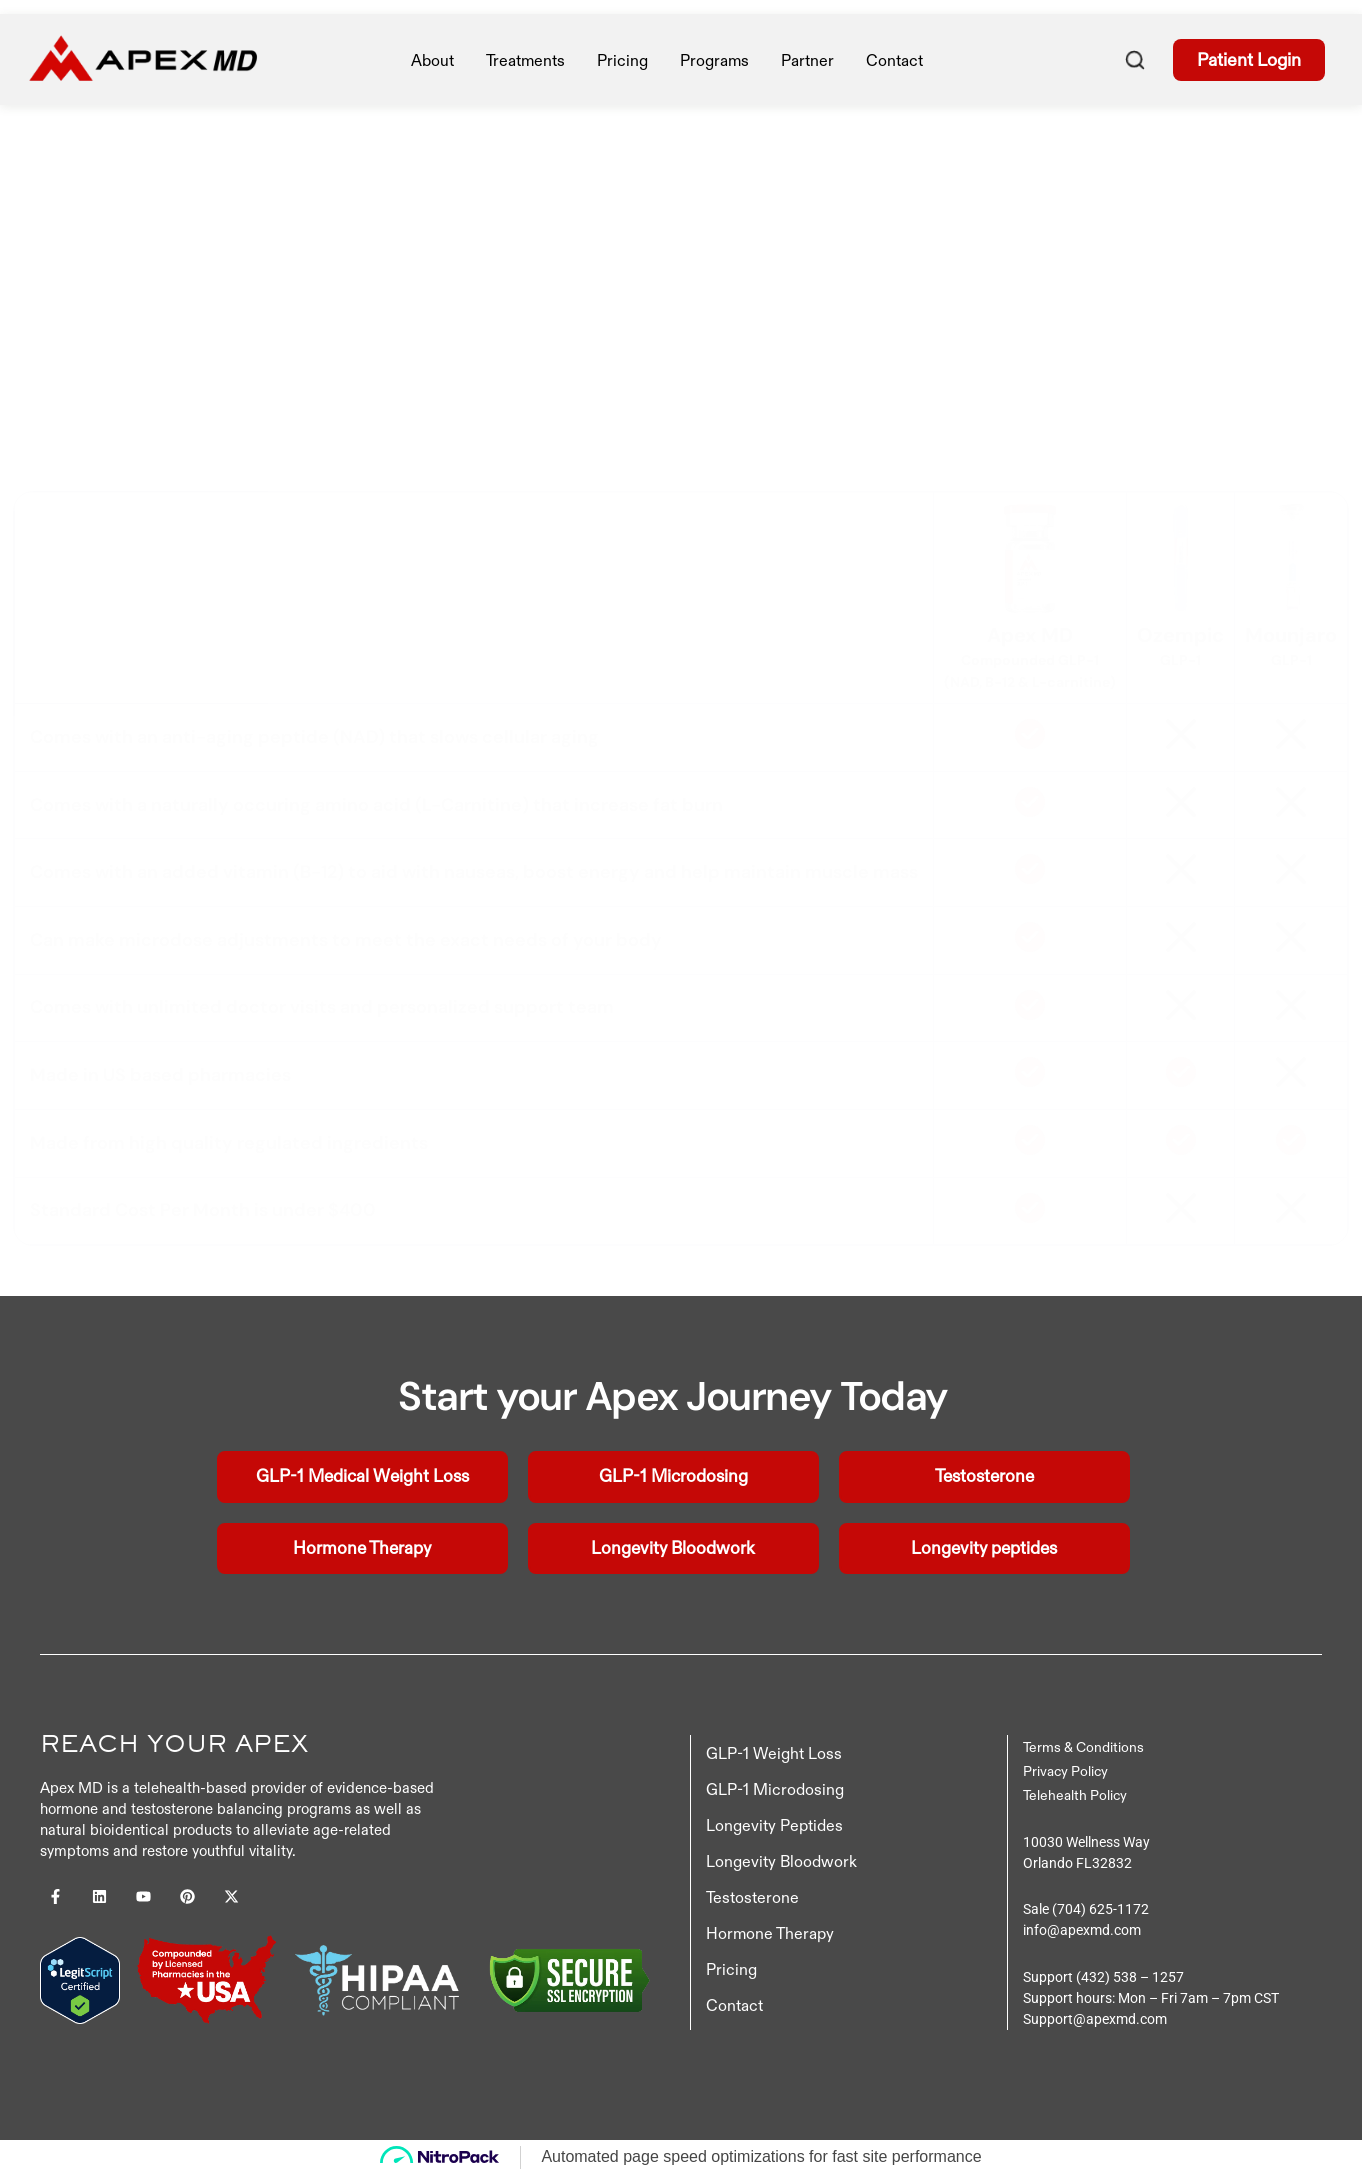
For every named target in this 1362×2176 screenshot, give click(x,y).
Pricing (731, 1970)
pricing (622, 60)
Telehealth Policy (1075, 1796)
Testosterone (752, 1898)
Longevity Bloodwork (781, 1862)
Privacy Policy (1065, 1772)
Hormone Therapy (770, 1934)
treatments (525, 60)
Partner (807, 60)
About (432, 60)
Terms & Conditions (1083, 1748)
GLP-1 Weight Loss (774, 1754)
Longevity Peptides (774, 1826)
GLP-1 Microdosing (775, 1790)
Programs (714, 60)
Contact (894, 60)
